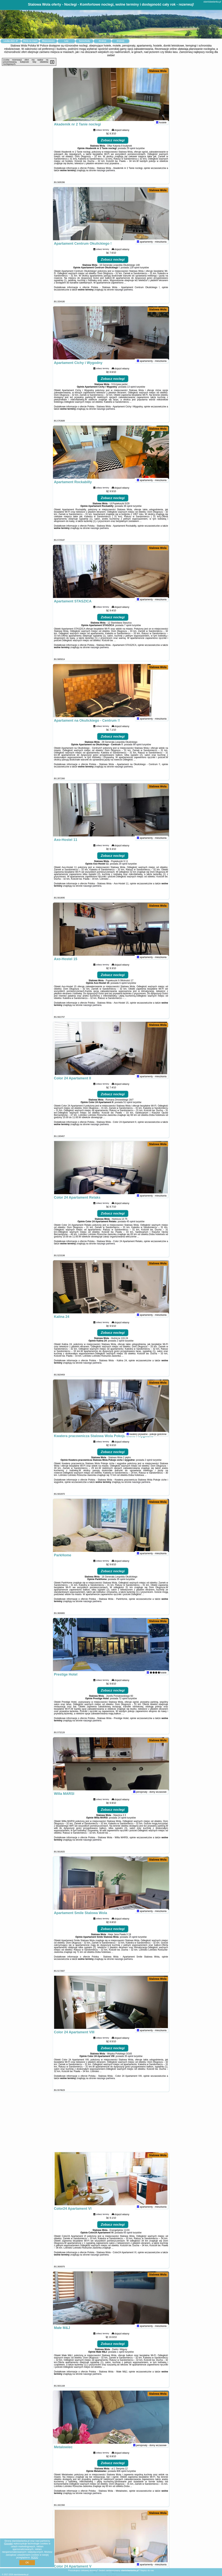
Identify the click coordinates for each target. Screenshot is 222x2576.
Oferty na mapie (30, 41)
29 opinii (131, 153)
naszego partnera (106, 175)
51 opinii (127, 1107)
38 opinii (128, 511)
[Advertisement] (111, 2124)
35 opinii (121, 1584)
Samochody (84, 41)
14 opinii (122, 1822)
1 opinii (120, 2357)
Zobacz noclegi (113, 145)
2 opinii (120, 1345)
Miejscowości (48, 41)
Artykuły (120, 41)
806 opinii (122, 2476)
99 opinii (137, 749)
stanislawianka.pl (212, 1)
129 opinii (134, 272)
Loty (66, 41)
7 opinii (128, 630)
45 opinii (131, 1226)
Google (8, 2543)
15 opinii (133, 1942)
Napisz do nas (147, 2570)
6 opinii (123, 988)
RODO (34, 2557)
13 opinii (131, 391)
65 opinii (127, 2237)
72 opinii (123, 1703)
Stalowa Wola (157, 71)
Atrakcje (102, 41)
